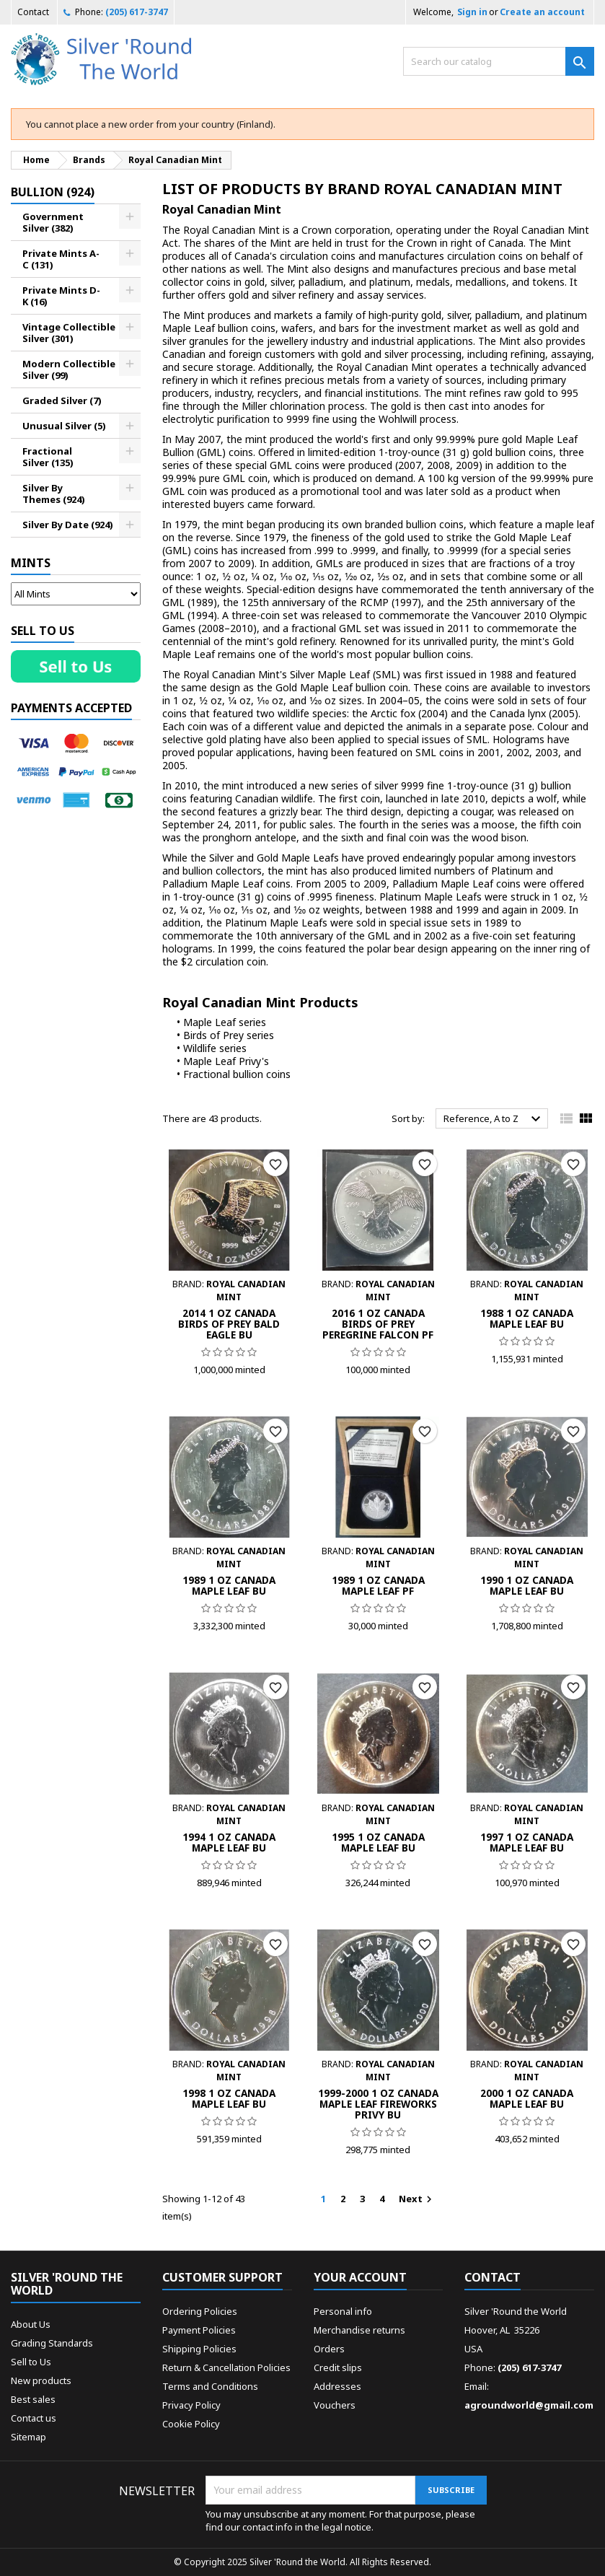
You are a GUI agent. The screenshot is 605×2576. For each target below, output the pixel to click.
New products (41, 2380)
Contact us (33, 2417)
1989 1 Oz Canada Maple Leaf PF (378, 1585)
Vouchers (335, 2404)
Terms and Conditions (210, 2386)
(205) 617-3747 (136, 12)
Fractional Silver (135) (48, 456)
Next (417, 2199)
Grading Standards (52, 2342)
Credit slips (338, 2367)
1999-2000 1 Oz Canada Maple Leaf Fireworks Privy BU (378, 2103)
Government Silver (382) (53, 222)
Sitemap (28, 2436)
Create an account (542, 12)
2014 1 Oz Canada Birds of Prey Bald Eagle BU (229, 1323)
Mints (30, 563)
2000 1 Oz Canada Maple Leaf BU (526, 2098)
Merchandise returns (359, 2329)
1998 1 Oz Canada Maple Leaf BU (228, 2098)
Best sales (33, 2399)
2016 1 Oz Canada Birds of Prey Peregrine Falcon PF (377, 1323)
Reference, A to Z (493, 1119)
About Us (30, 2324)
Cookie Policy (191, 2423)
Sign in (472, 12)
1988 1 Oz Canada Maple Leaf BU (526, 1318)
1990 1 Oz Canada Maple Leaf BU (526, 1585)
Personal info (343, 2311)
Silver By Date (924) (67, 524)
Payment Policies (199, 2329)
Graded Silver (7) (62, 400)
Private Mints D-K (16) (61, 296)
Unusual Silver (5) (64, 425)
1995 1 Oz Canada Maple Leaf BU (378, 1842)
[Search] (498, 61)
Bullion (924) (52, 192)
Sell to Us (31, 2361)
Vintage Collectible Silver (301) (68, 332)
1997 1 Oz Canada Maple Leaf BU (526, 1842)
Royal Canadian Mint (221, 209)
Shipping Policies (199, 2348)
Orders (329, 2348)
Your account (360, 2277)
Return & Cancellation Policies (226, 2367)
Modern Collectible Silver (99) (68, 369)
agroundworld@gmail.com (528, 2404)
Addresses (337, 2386)
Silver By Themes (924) (53, 493)
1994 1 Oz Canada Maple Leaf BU (228, 1842)
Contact (33, 12)
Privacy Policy (191, 2404)
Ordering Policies (199, 2311)
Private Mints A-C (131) (61, 259)
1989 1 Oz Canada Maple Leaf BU (228, 1585)
